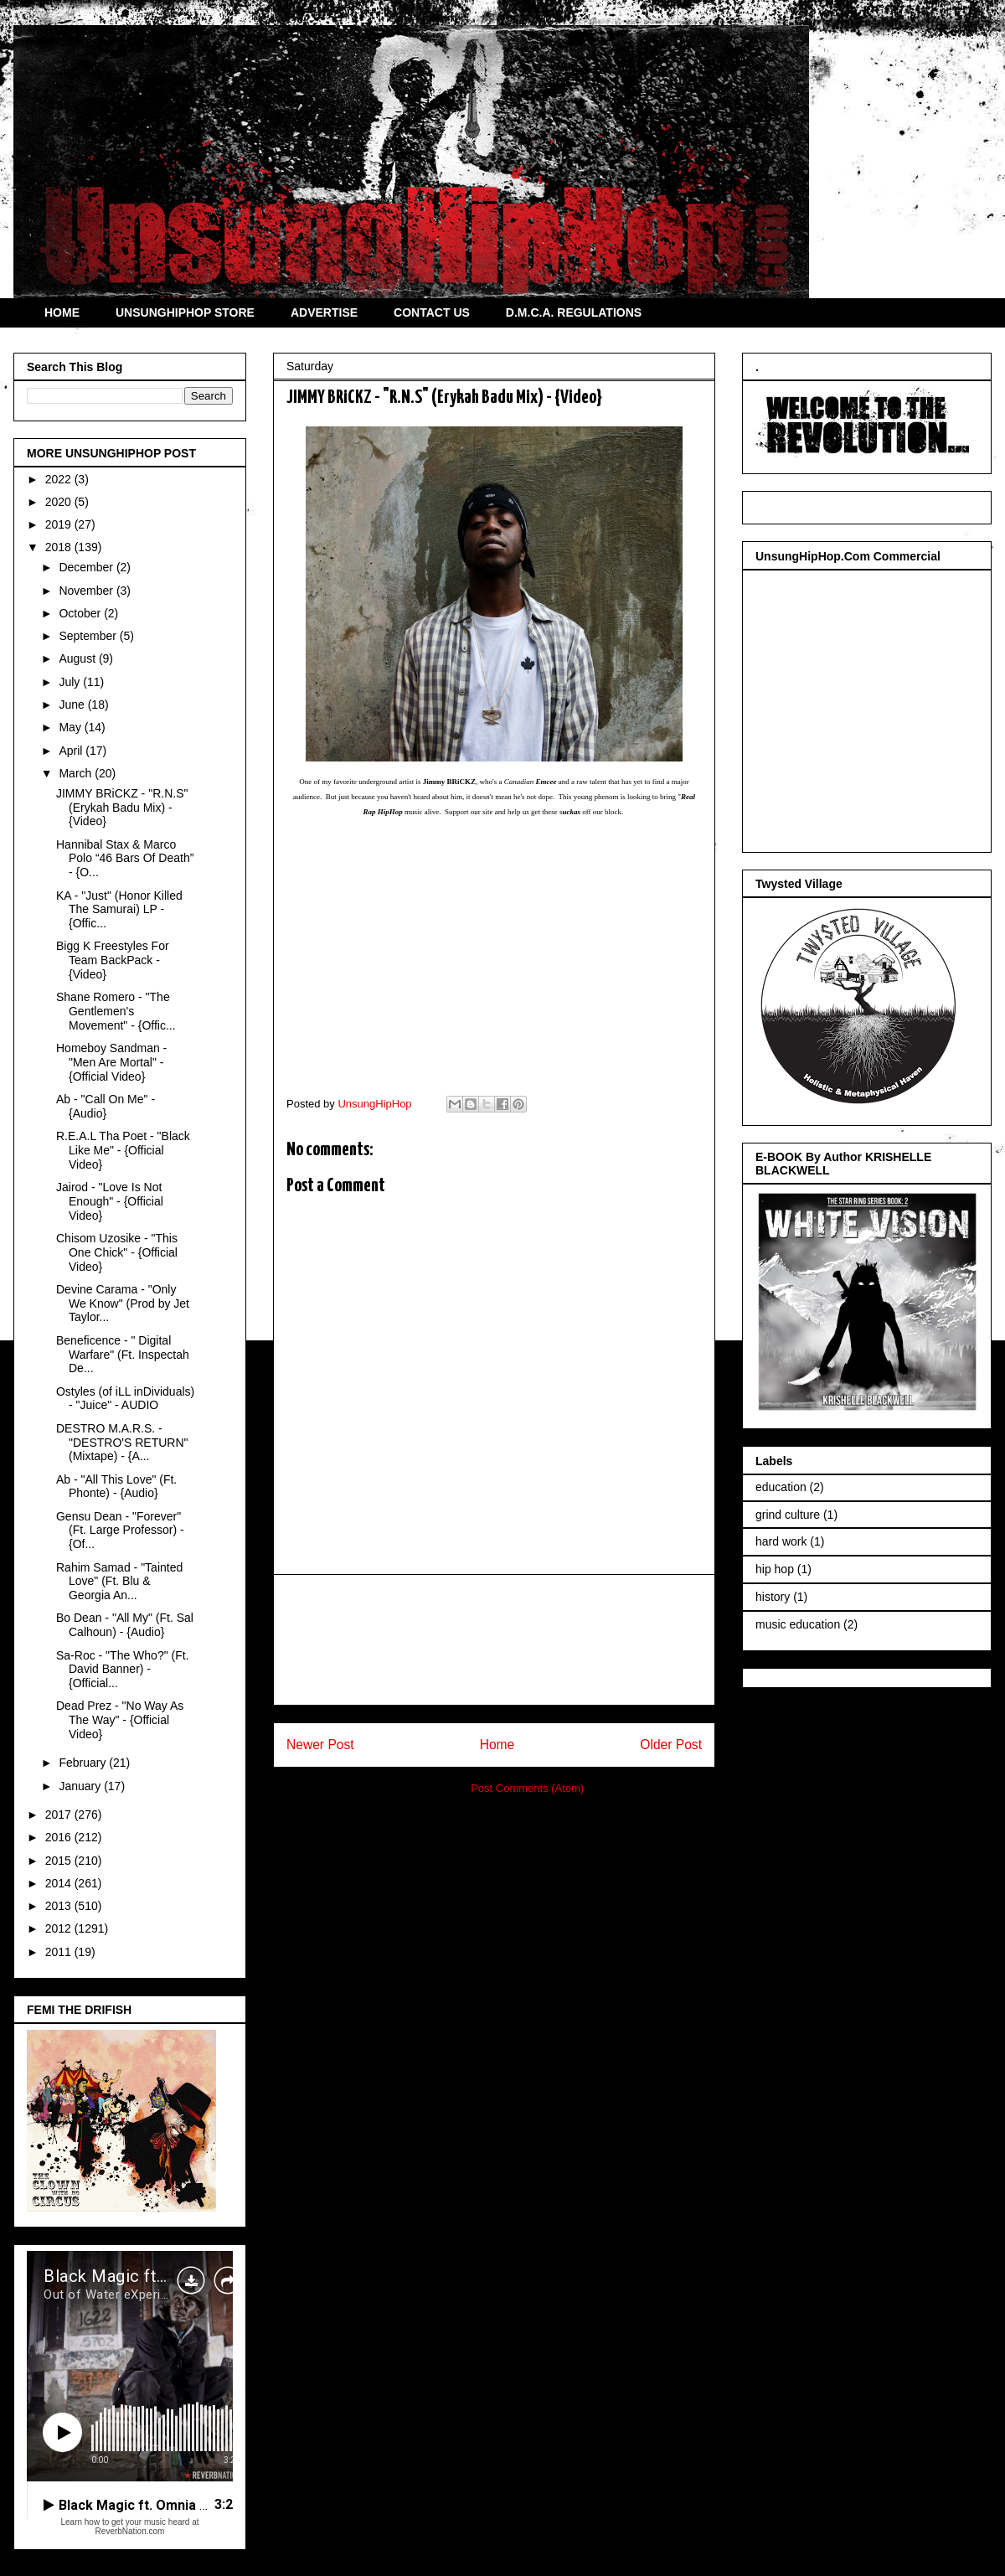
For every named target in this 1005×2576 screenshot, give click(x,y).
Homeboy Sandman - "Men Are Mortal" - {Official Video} (111, 1062)
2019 (60, 524)
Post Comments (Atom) (527, 1788)
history (772, 1596)
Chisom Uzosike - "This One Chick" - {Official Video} (117, 1252)
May (71, 727)
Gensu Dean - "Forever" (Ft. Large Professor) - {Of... (120, 1530)
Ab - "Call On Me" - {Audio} (105, 1106)
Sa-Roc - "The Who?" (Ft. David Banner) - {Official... (122, 1670)
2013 (60, 1906)
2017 (60, 1814)
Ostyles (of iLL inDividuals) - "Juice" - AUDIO (125, 1398)
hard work (781, 1541)
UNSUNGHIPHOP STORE (185, 312)
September (89, 636)
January (81, 1786)
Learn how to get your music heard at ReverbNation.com (129, 2526)
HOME (62, 312)
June (73, 704)
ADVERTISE (324, 312)
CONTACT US (432, 312)
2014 (60, 1883)
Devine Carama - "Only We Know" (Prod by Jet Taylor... (122, 1303)
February (84, 1762)
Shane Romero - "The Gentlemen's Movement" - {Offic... (116, 1011)
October (81, 613)
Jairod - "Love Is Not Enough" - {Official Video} (109, 1201)
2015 (60, 1860)
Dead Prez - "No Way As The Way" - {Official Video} (119, 1720)
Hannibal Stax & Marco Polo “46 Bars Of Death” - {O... (124, 859)
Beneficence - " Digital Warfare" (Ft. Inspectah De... (122, 1355)
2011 (60, 1952)
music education (797, 1624)
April (72, 750)
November (87, 590)
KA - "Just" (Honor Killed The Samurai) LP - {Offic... (119, 910)
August (78, 658)
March (77, 773)
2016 (60, 1837)
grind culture (787, 1514)
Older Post (671, 1744)
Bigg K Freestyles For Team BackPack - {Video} (112, 960)
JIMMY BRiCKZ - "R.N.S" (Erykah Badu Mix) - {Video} (122, 808)
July (71, 682)
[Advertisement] (494, 1639)
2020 (60, 501)
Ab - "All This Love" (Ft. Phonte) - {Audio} (116, 1486)
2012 (60, 1928)
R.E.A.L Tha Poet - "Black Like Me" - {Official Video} (123, 1150)
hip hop (774, 1569)
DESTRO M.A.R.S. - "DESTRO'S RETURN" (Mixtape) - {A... (122, 1443)
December (87, 567)
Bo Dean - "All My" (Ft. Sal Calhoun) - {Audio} (124, 1625)
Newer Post (320, 1744)
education (781, 1487)
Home (497, 1744)
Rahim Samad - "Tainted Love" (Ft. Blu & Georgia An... (119, 1582)
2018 (60, 547)
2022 (60, 479)
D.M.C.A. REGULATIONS (574, 312)
